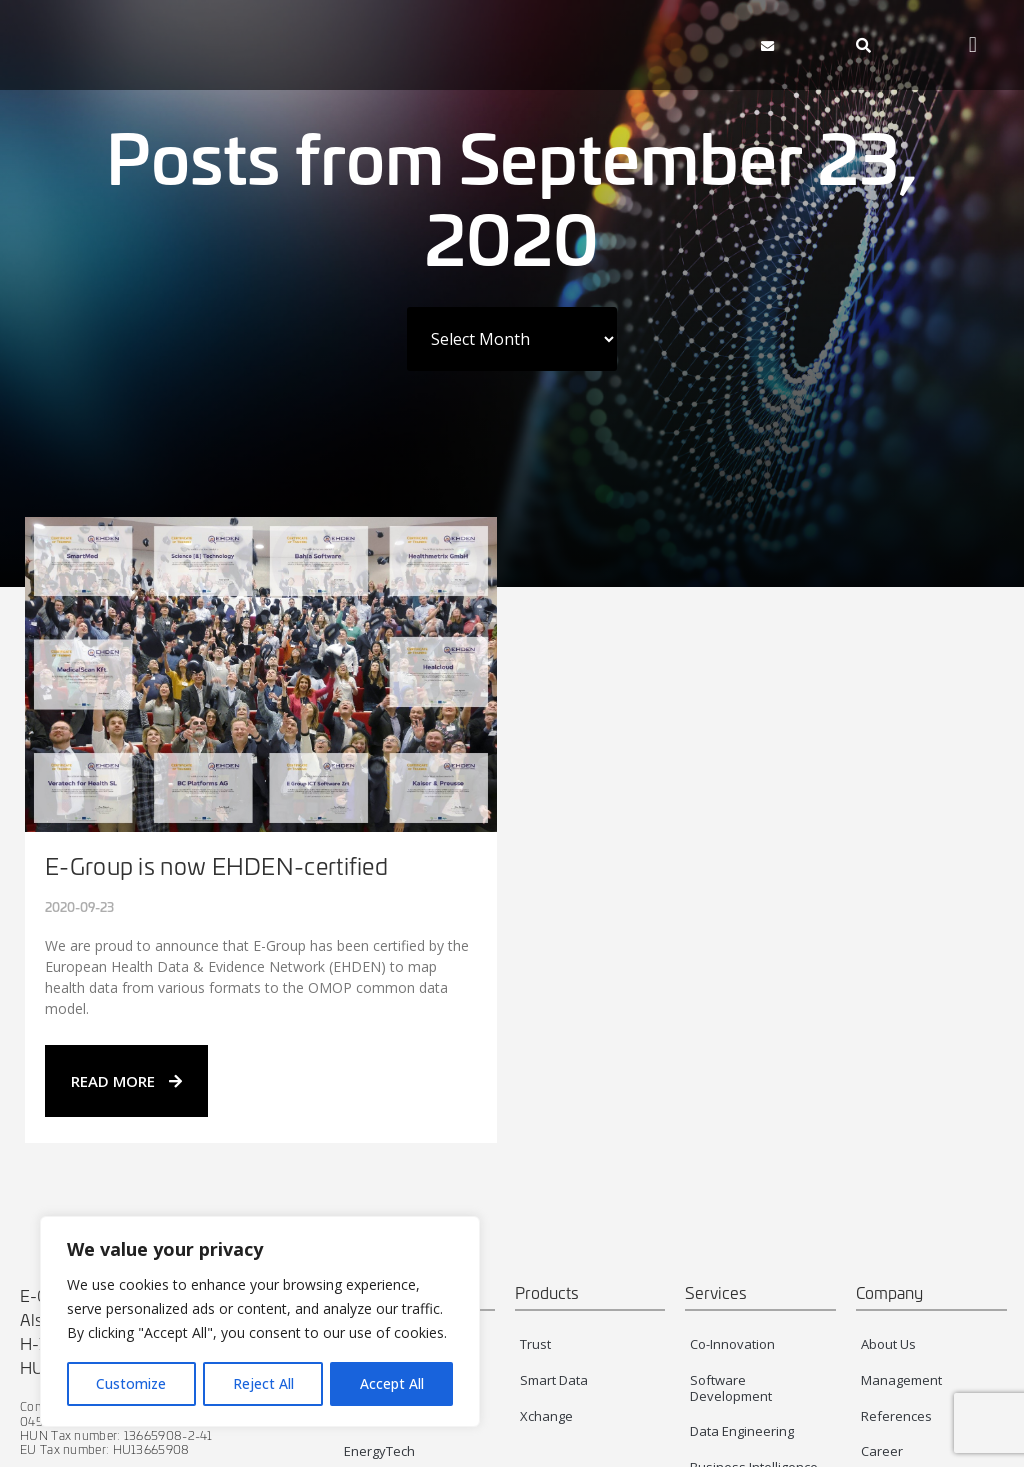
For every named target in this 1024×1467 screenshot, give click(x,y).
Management (901, 1380)
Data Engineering (742, 1431)
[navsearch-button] (863, 45)
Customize (131, 1383)
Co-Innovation (732, 1344)
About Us (888, 1344)
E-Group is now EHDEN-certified (216, 865)
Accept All (392, 1383)
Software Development (731, 1388)
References (896, 1416)
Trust (535, 1344)
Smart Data (554, 1380)
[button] (665, 44)
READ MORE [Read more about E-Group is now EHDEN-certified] (126, 1081)
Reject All (263, 1383)
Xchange (546, 1416)
